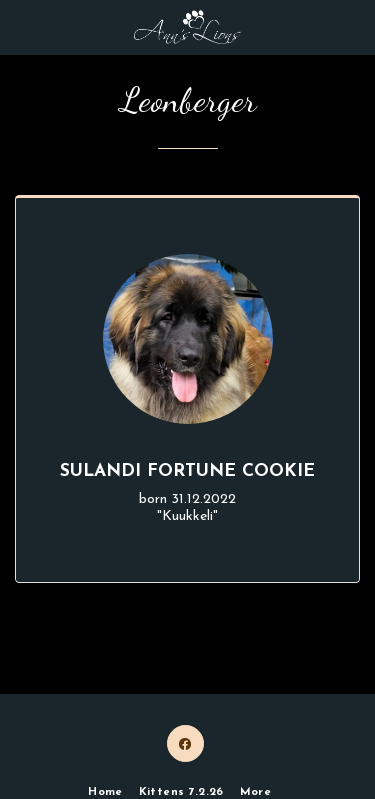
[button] (22, 27)
